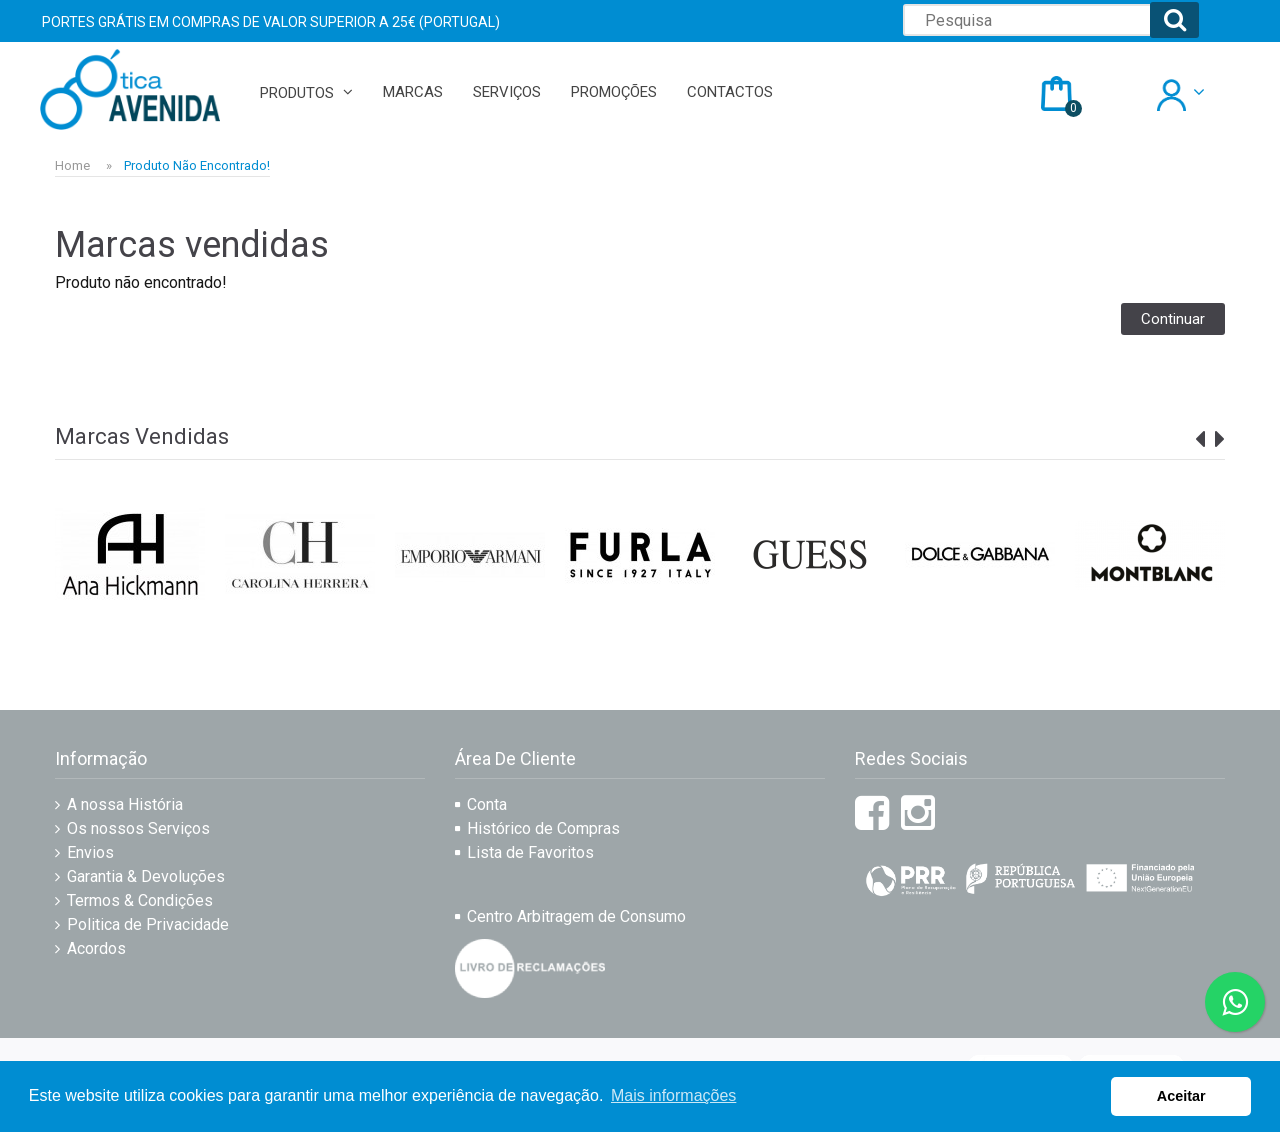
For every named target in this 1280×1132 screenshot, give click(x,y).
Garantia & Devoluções (146, 876)
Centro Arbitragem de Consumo (576, 916)
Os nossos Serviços (138, 828)
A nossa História (125, 804)
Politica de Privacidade (148, 924)
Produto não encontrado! (197, 165)
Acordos (96, 948)
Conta (487, 804)
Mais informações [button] (673, 1095)
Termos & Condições (140, 900)
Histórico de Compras (543, 828)
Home (72, 165)
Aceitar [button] (1181, 1096)
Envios (90, 852)
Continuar (1173, 319)
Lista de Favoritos (530, 852)
